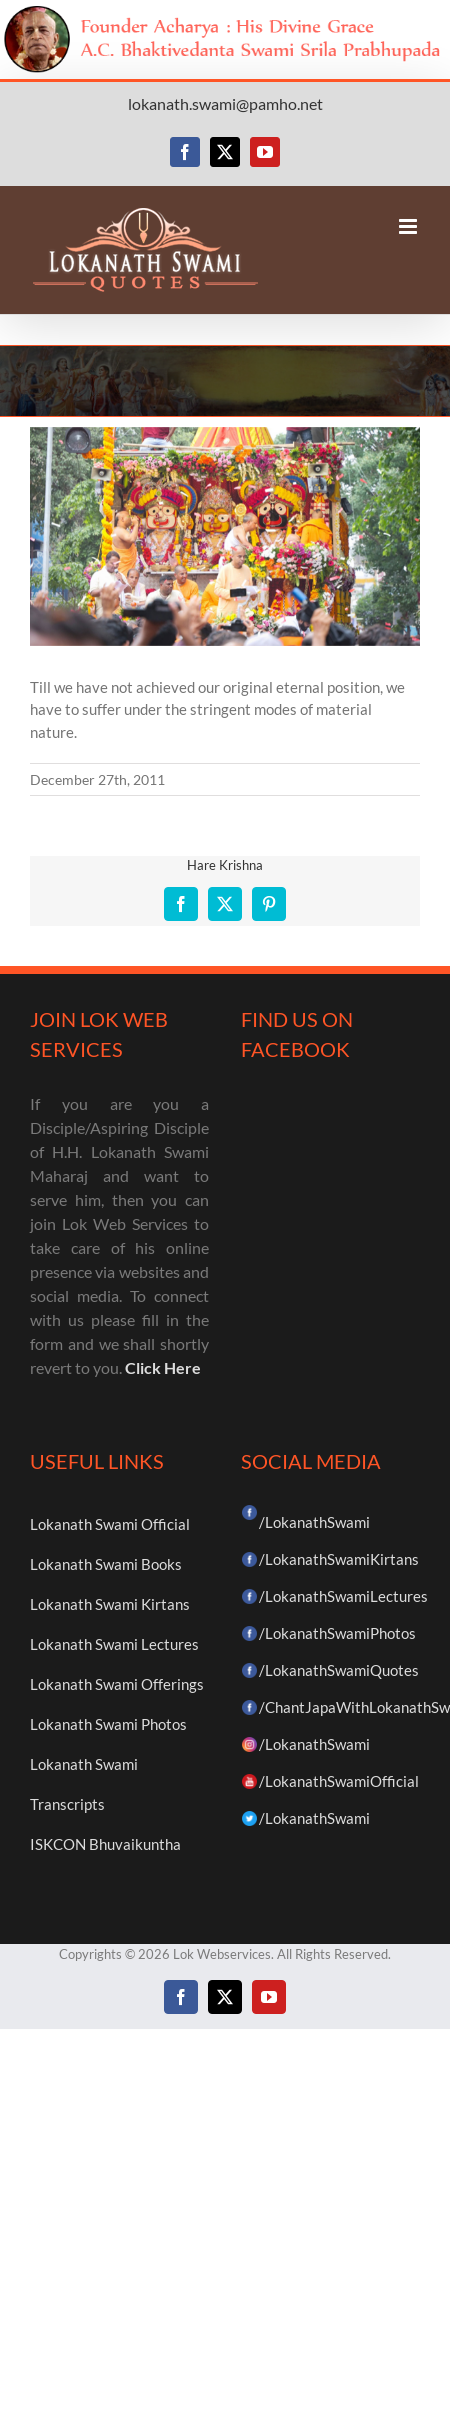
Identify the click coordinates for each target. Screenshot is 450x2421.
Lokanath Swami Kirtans (110, 1604)
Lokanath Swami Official (110, 1524)
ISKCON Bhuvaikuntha (105, 1844)
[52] (225, 536)
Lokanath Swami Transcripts (84, 1784)
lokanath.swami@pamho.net (225, 103)
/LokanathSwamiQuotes (339, 1670)
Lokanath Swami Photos (108, 1724)
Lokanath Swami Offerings (117, 1684)
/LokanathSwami (314, 1522)
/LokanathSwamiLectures (343, 1596)
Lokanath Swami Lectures (114, 1644)
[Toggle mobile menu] (409, 226)
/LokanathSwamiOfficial (339, 1781)
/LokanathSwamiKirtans (339, 1559)
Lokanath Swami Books (106, 1564)
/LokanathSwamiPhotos (337, 1633)
